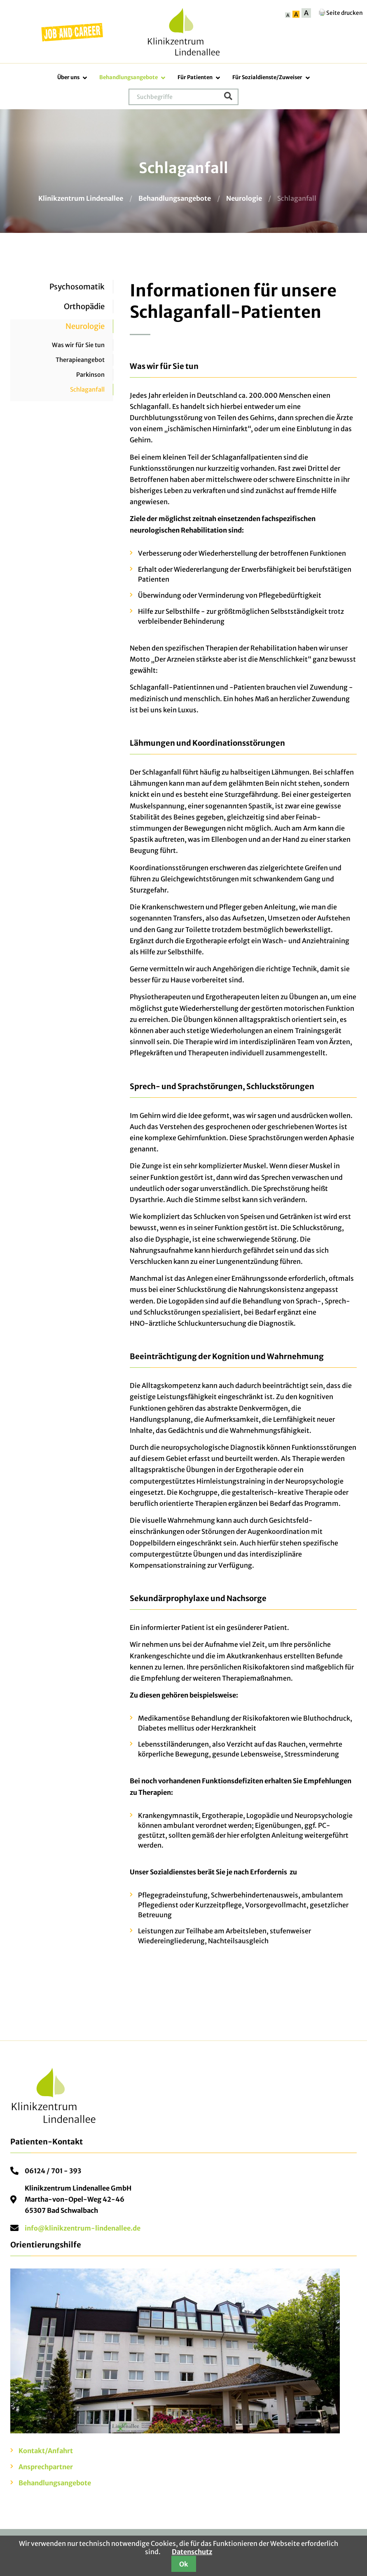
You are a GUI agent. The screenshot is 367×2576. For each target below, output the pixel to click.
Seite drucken (340, 12)
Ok (183, 2564)
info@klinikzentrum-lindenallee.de (82, 2228)
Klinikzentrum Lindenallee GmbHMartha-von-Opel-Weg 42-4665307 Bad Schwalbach (78, 2199)
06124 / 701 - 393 (53, 2171)
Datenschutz (192, 2552)
